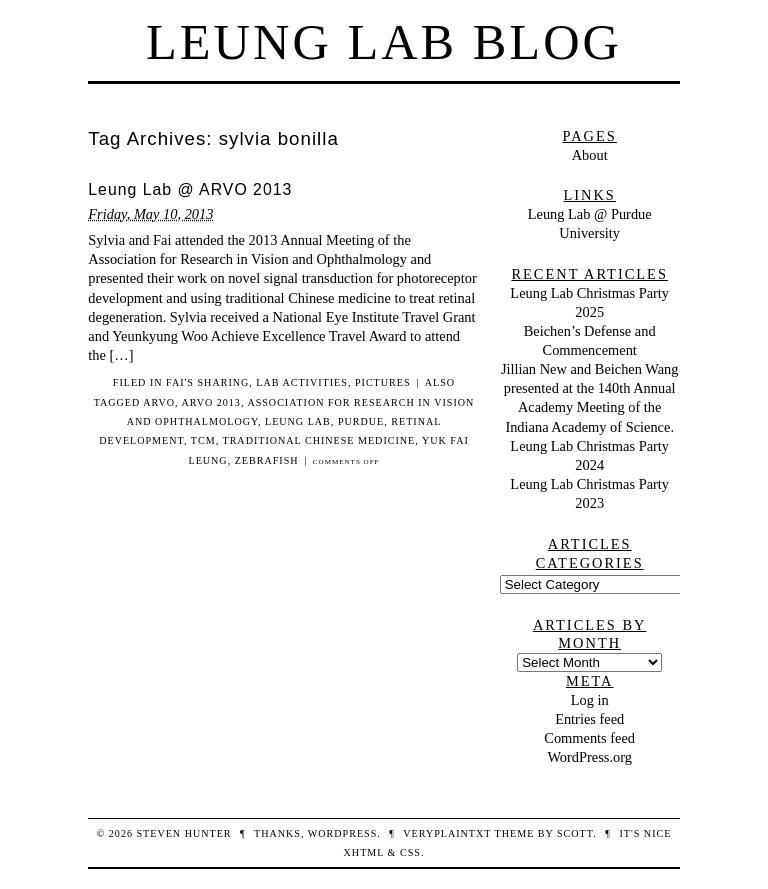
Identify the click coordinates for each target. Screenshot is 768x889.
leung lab (298, 421)
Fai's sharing (207, 382)
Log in (590, 700)
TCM (203, 440)
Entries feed (589, 719)
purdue (361, 421)
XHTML (364, 852)
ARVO (159, 402)
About (590, 155)
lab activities (302, 382)
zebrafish (267, 460)
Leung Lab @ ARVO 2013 (190, 189)
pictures (383, 382)
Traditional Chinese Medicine (318, 440)
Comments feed (589, 738)
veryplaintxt (447, 833)
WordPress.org (589, 757)
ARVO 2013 (210, 402)
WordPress (342, 833)
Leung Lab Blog (384, 42)
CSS (410, 852)
